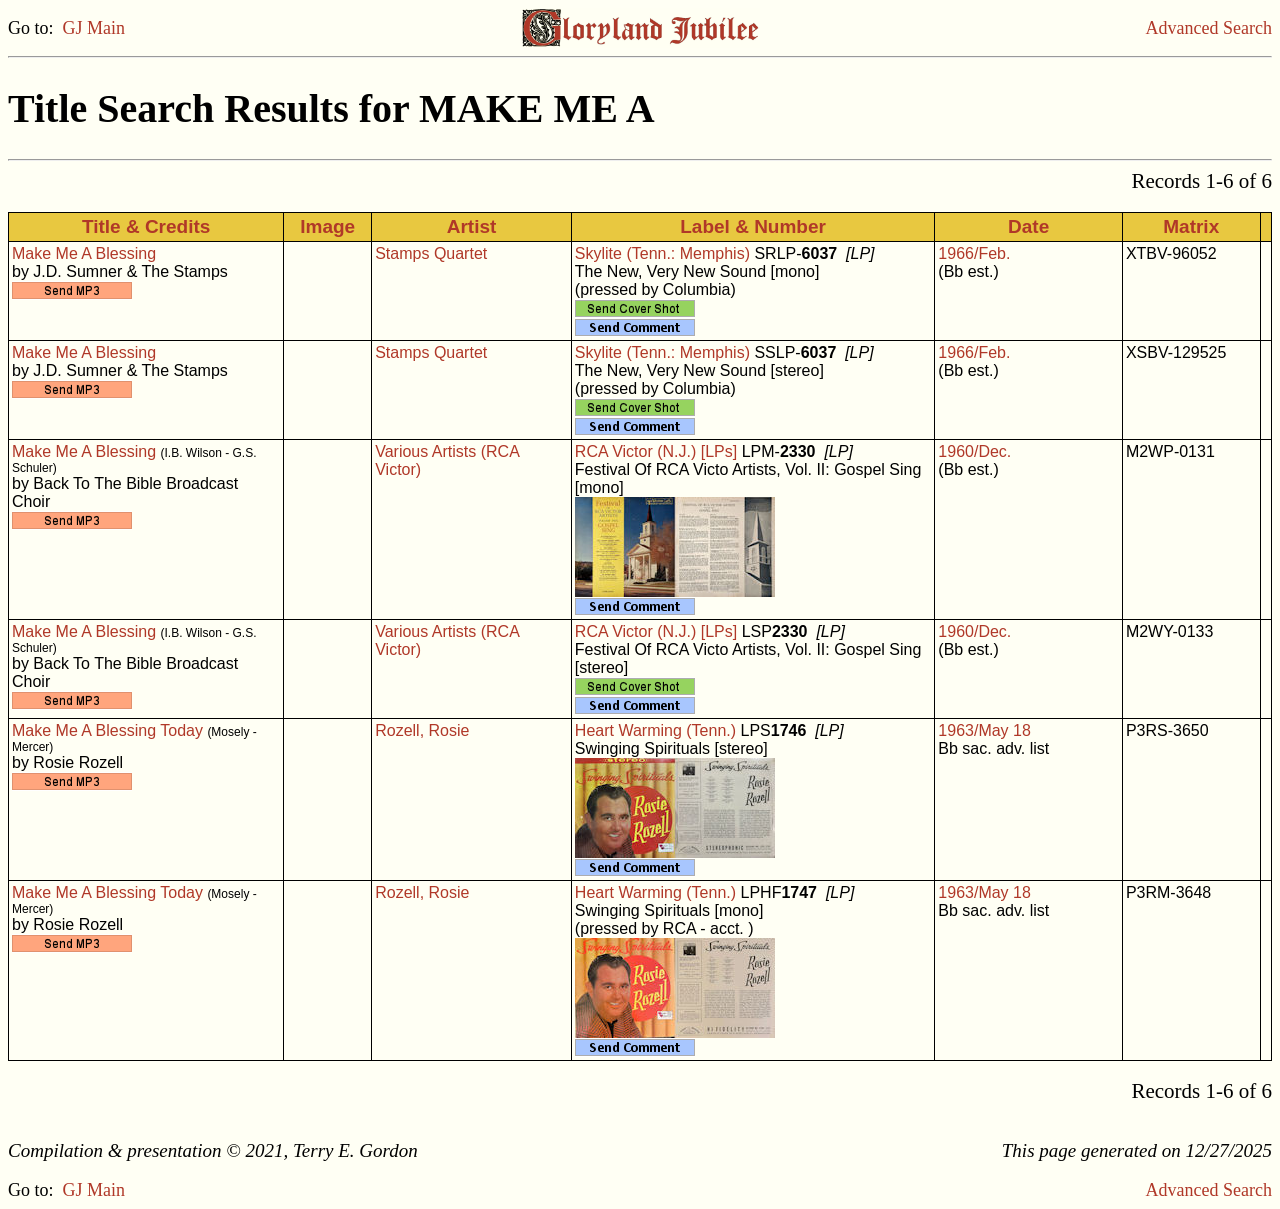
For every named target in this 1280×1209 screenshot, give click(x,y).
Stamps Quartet (431, 253)
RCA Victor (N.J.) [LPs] (656, 451)
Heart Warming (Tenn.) (655, 730)
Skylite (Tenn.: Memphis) (662, 253)
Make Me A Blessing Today (107, 730)
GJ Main (94, 28)
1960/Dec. (974, 451)
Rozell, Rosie (422, 730)
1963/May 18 (984, 730)
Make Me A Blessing (84, 253)
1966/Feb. (974, 253)
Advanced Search (1209, 28)
